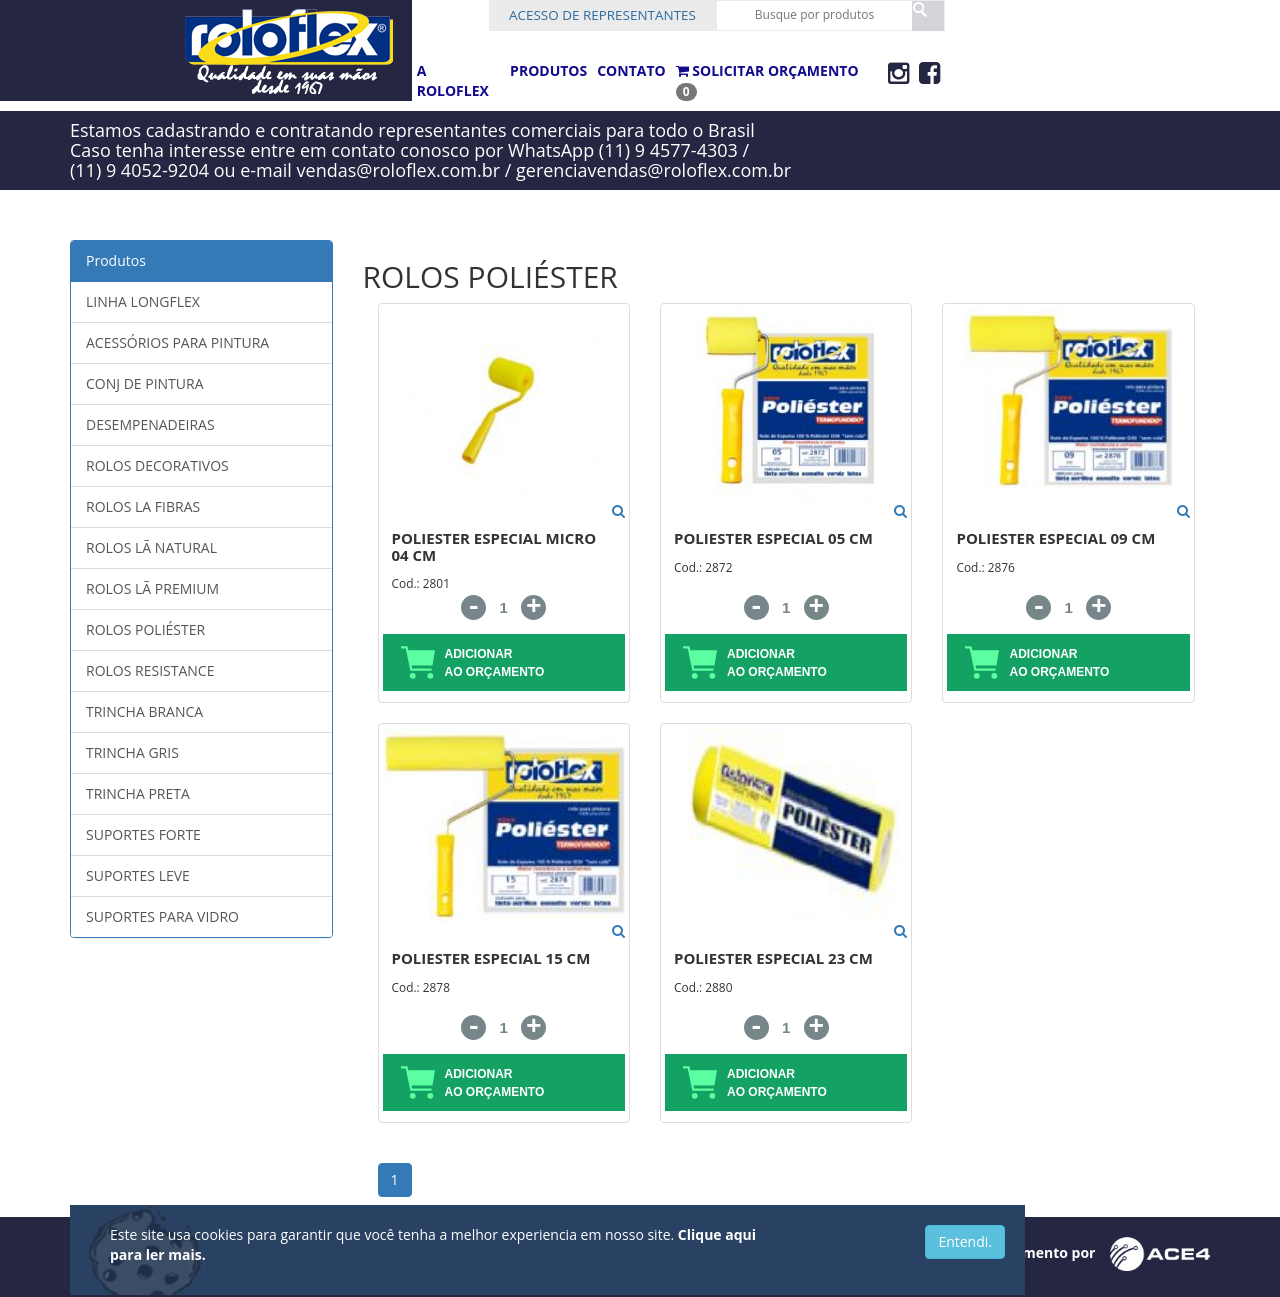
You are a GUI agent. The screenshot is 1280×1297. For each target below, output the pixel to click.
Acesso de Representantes (626, 16)
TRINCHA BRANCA (144, 711)
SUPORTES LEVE (138, 875)
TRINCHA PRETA (138, 793)
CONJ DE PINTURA (145, 383)
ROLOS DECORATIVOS (157, 465)
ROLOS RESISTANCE (150, 670)
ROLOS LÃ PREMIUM (152, 588)
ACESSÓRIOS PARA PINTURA (177, 342)
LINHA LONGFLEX (143, 301)
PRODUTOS (548, 70)
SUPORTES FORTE (143, 834)
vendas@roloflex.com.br (399, 170)
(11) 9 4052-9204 (139, 170)
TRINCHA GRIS (132, 752)
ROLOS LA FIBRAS (143, 506)
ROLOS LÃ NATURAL (151, 547)
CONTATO (631, 70)
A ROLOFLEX (453, 80)
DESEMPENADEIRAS (150, 424)
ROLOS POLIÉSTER (145, 629)
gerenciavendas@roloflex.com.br (653, 170)
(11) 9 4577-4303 (668, 150)
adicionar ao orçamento (473, 662)
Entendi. (965, 1241)
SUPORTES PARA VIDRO (162, 916)
